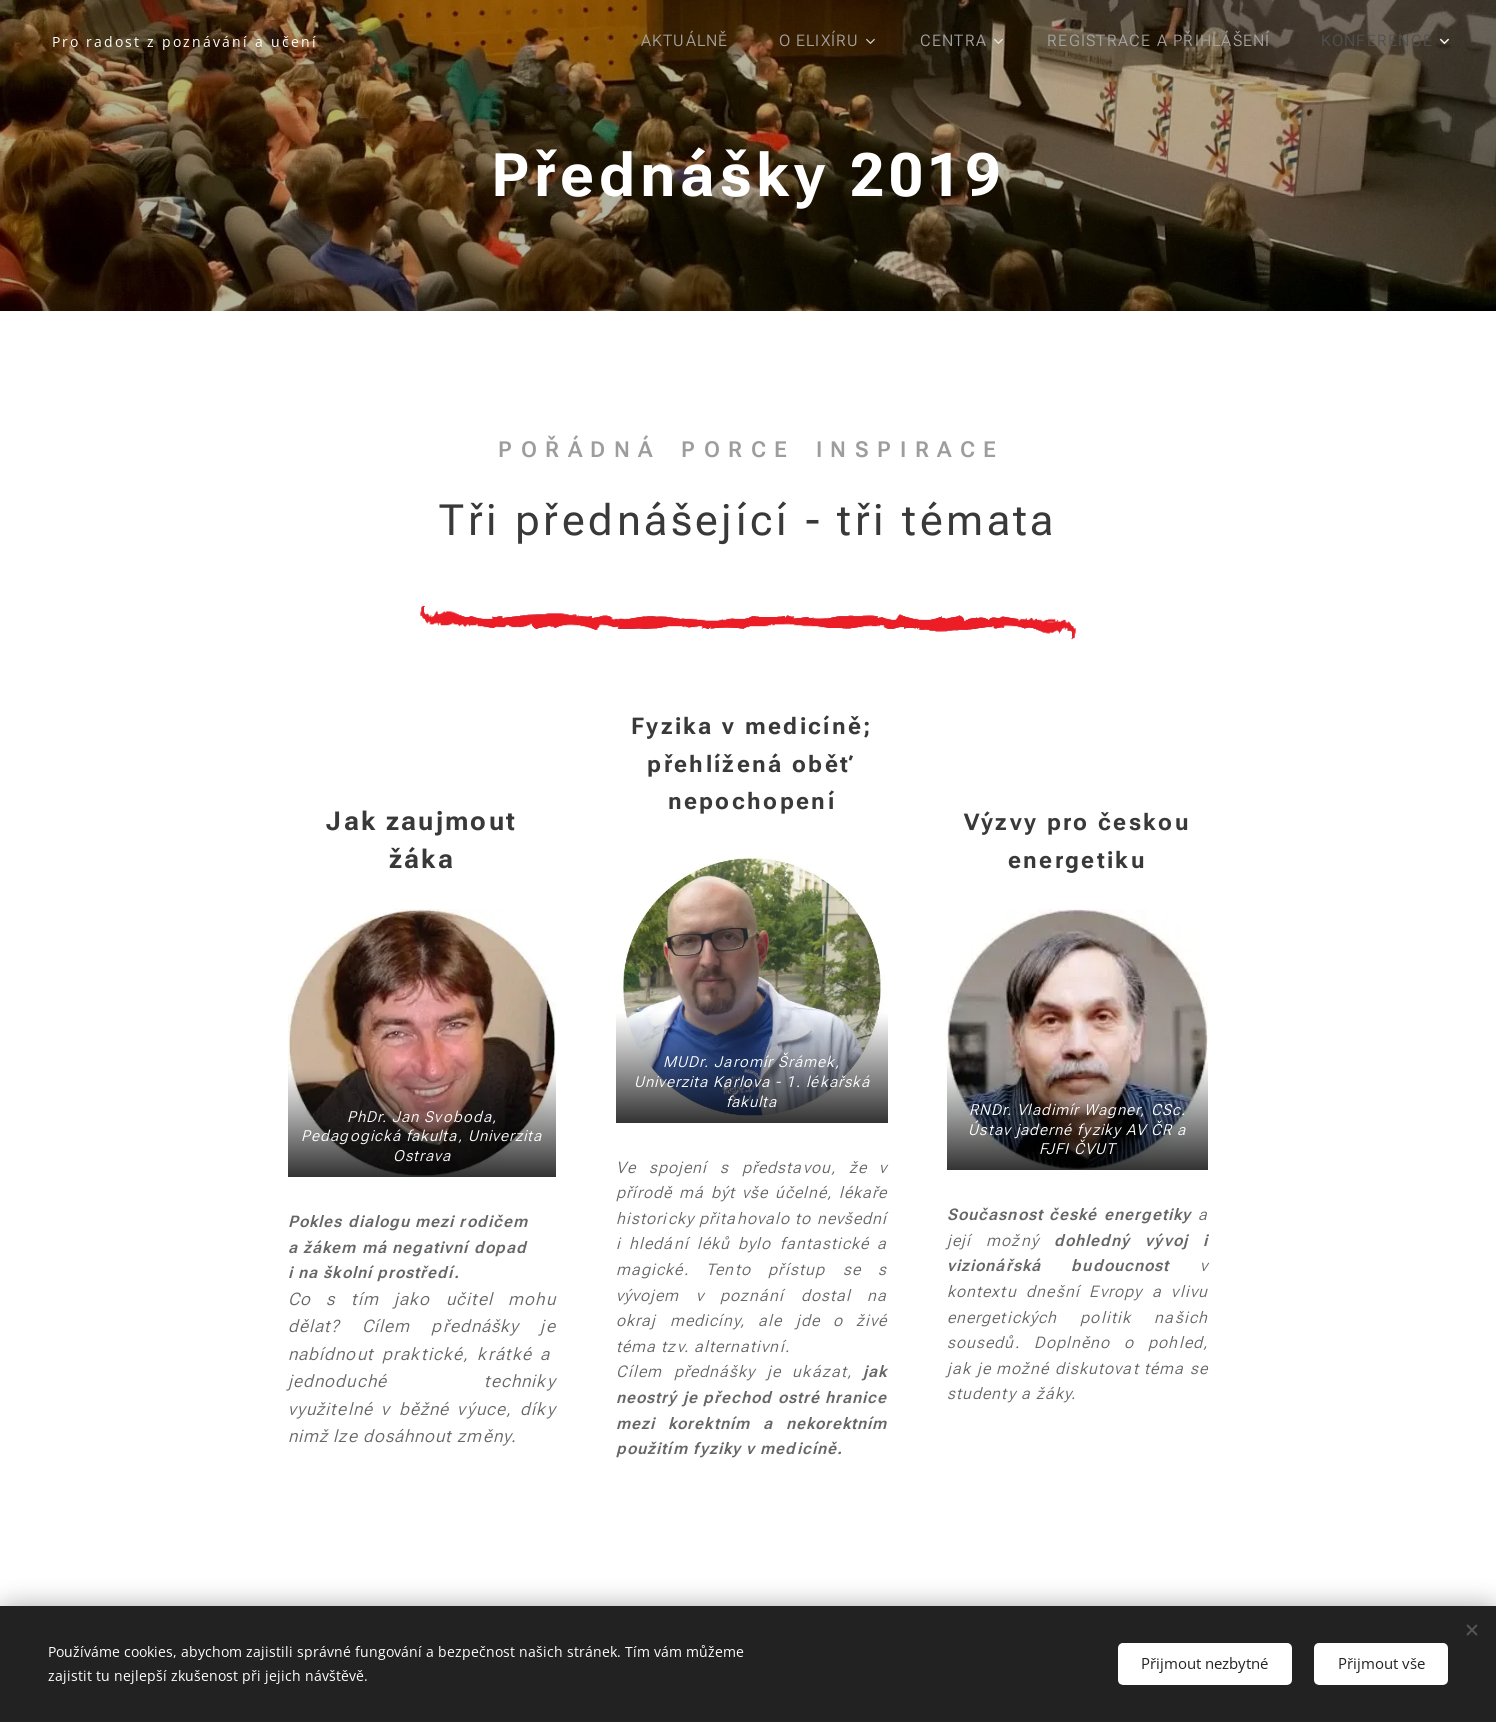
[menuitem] (691, 41)
